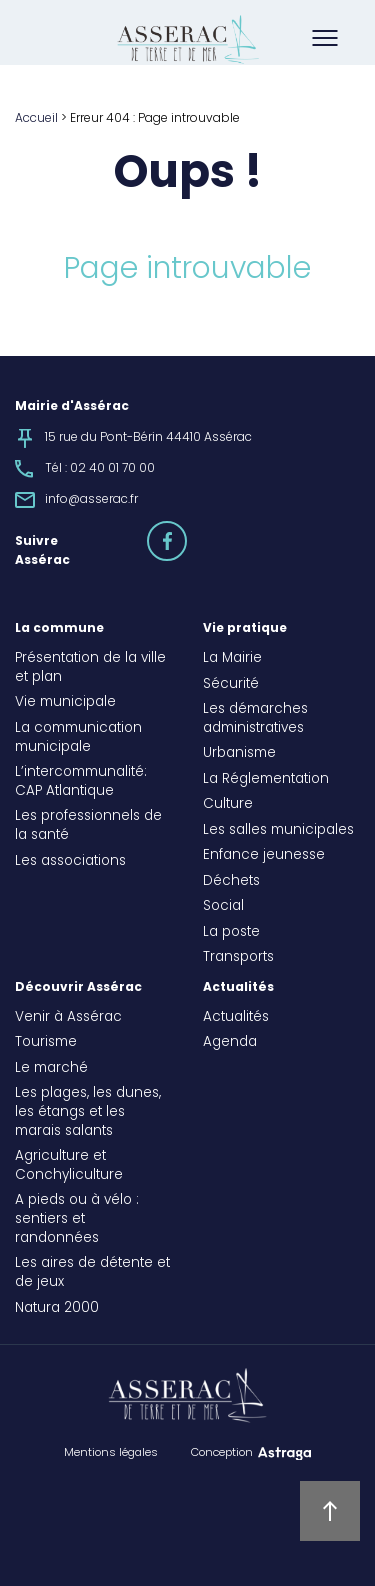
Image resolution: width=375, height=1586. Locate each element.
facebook (186, 532)
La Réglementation (266, 780)
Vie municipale (65, 703)
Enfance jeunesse (264, 856)
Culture (228, 805)
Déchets (231, 882)
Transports (238, 958)
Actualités (238, 988)
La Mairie (232, 659)
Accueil (36, 119)
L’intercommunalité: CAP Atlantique (81, 782)
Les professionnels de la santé (88, 826)
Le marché (51, 1069)
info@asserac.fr (91, 500)
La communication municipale (78, 738)
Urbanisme (239, 754)
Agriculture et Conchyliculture (69, 1166)
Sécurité (231, 685)
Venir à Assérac (68, 1018)
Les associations (70, 862)
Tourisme (46, 1043)
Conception (222, 1453)
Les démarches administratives (255, 719)
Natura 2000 (57, 1309)
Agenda (230, 1043)
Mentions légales (111, 1453)
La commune (59, 629)
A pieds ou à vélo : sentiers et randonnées (77, 1220)
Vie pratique (245, 629)
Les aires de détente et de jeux (92, 1273)
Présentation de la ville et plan (90, 668)
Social (223, 907)
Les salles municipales (278, 831)
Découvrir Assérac (78, 988)
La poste (231, 933)
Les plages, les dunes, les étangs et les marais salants (88, 1113)
